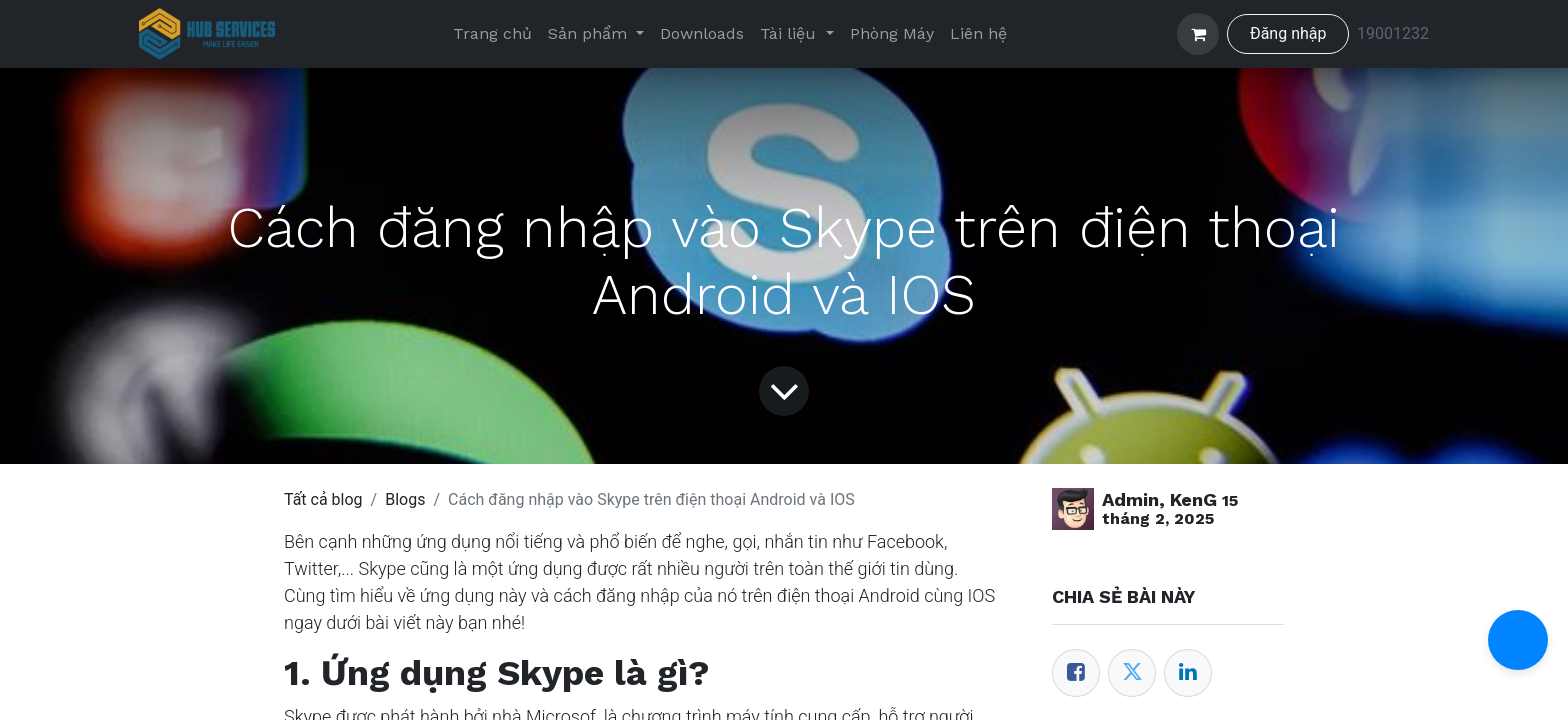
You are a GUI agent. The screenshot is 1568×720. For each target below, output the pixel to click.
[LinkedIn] (1188, 673)
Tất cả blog (323, 499)
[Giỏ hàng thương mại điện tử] (1198, 34)
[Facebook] (1076, 673)
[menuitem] (492, 34)
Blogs (405, 499)
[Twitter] (1132, 673)
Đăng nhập (1288, 33)
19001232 (1393, 33)
